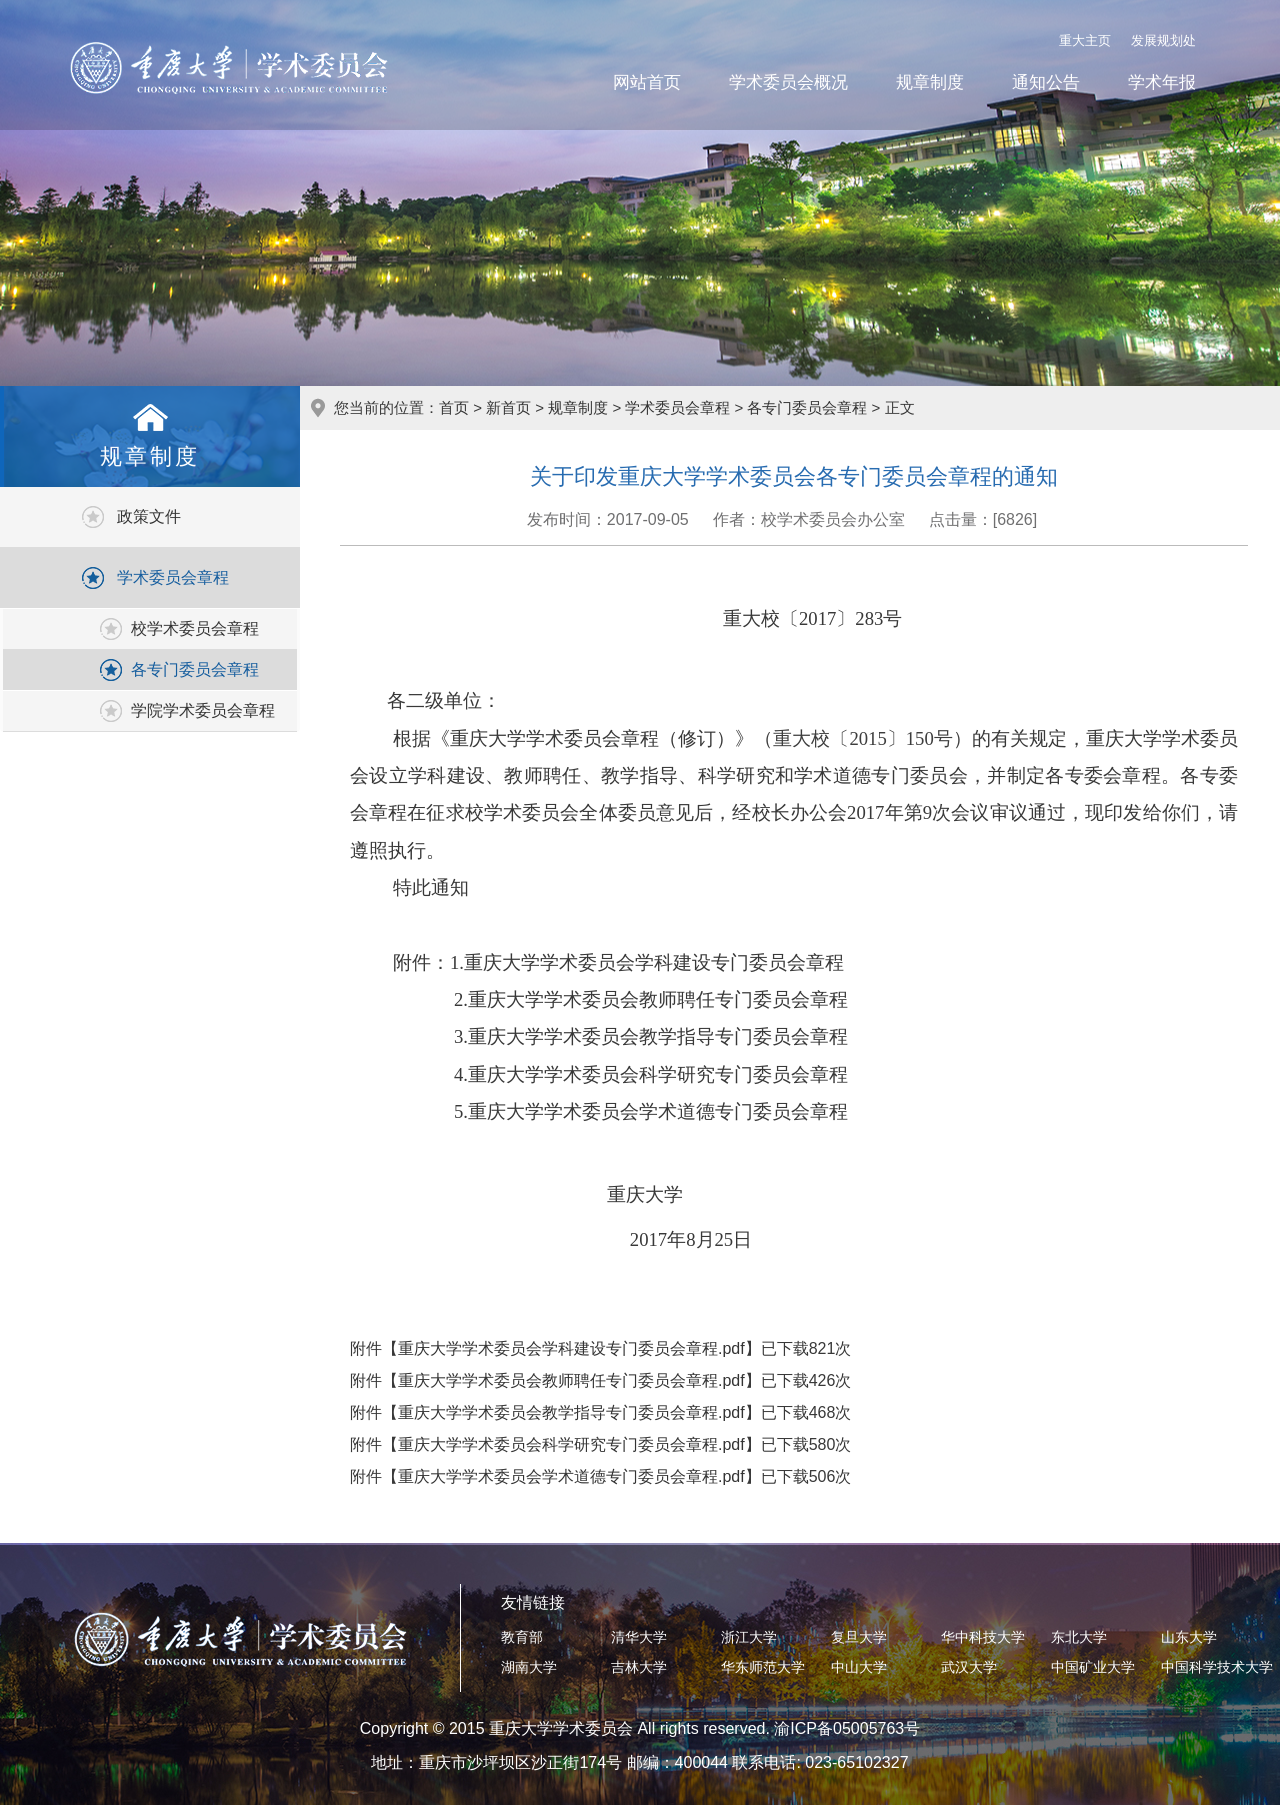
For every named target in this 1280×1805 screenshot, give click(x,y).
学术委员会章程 (173, 577)
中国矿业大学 (1093, 1667)
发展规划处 (1163, 40)
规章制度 (930, 82)
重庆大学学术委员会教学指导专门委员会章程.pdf (571, 1412)
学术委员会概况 (788, 82)
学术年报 (1162, 82)
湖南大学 (529, 1667)
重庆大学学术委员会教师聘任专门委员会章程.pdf (571, 1380)
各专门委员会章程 (195, 669)
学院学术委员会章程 (203, 710)
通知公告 (1046, 82)
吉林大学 (639, 1667)
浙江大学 (749, 1637)
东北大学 (1079, 1637)
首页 (454, 407)
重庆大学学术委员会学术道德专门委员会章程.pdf (571, 1476)
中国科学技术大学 (1217, 1667)
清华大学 (639, 1637)
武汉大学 (969, 1667)
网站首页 (647, 82)
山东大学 (1189, 1637)
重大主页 (1085, 40)
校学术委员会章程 (195, 628)
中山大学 (859, 1667)
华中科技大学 (983, 1637)
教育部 (522, 1637)
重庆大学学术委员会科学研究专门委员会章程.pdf (571, 1444)
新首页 (508, 407)
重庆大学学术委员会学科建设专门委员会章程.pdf (571, 1348)
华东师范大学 (763, 1667)
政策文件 (149, 516)
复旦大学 (859, 1637)
